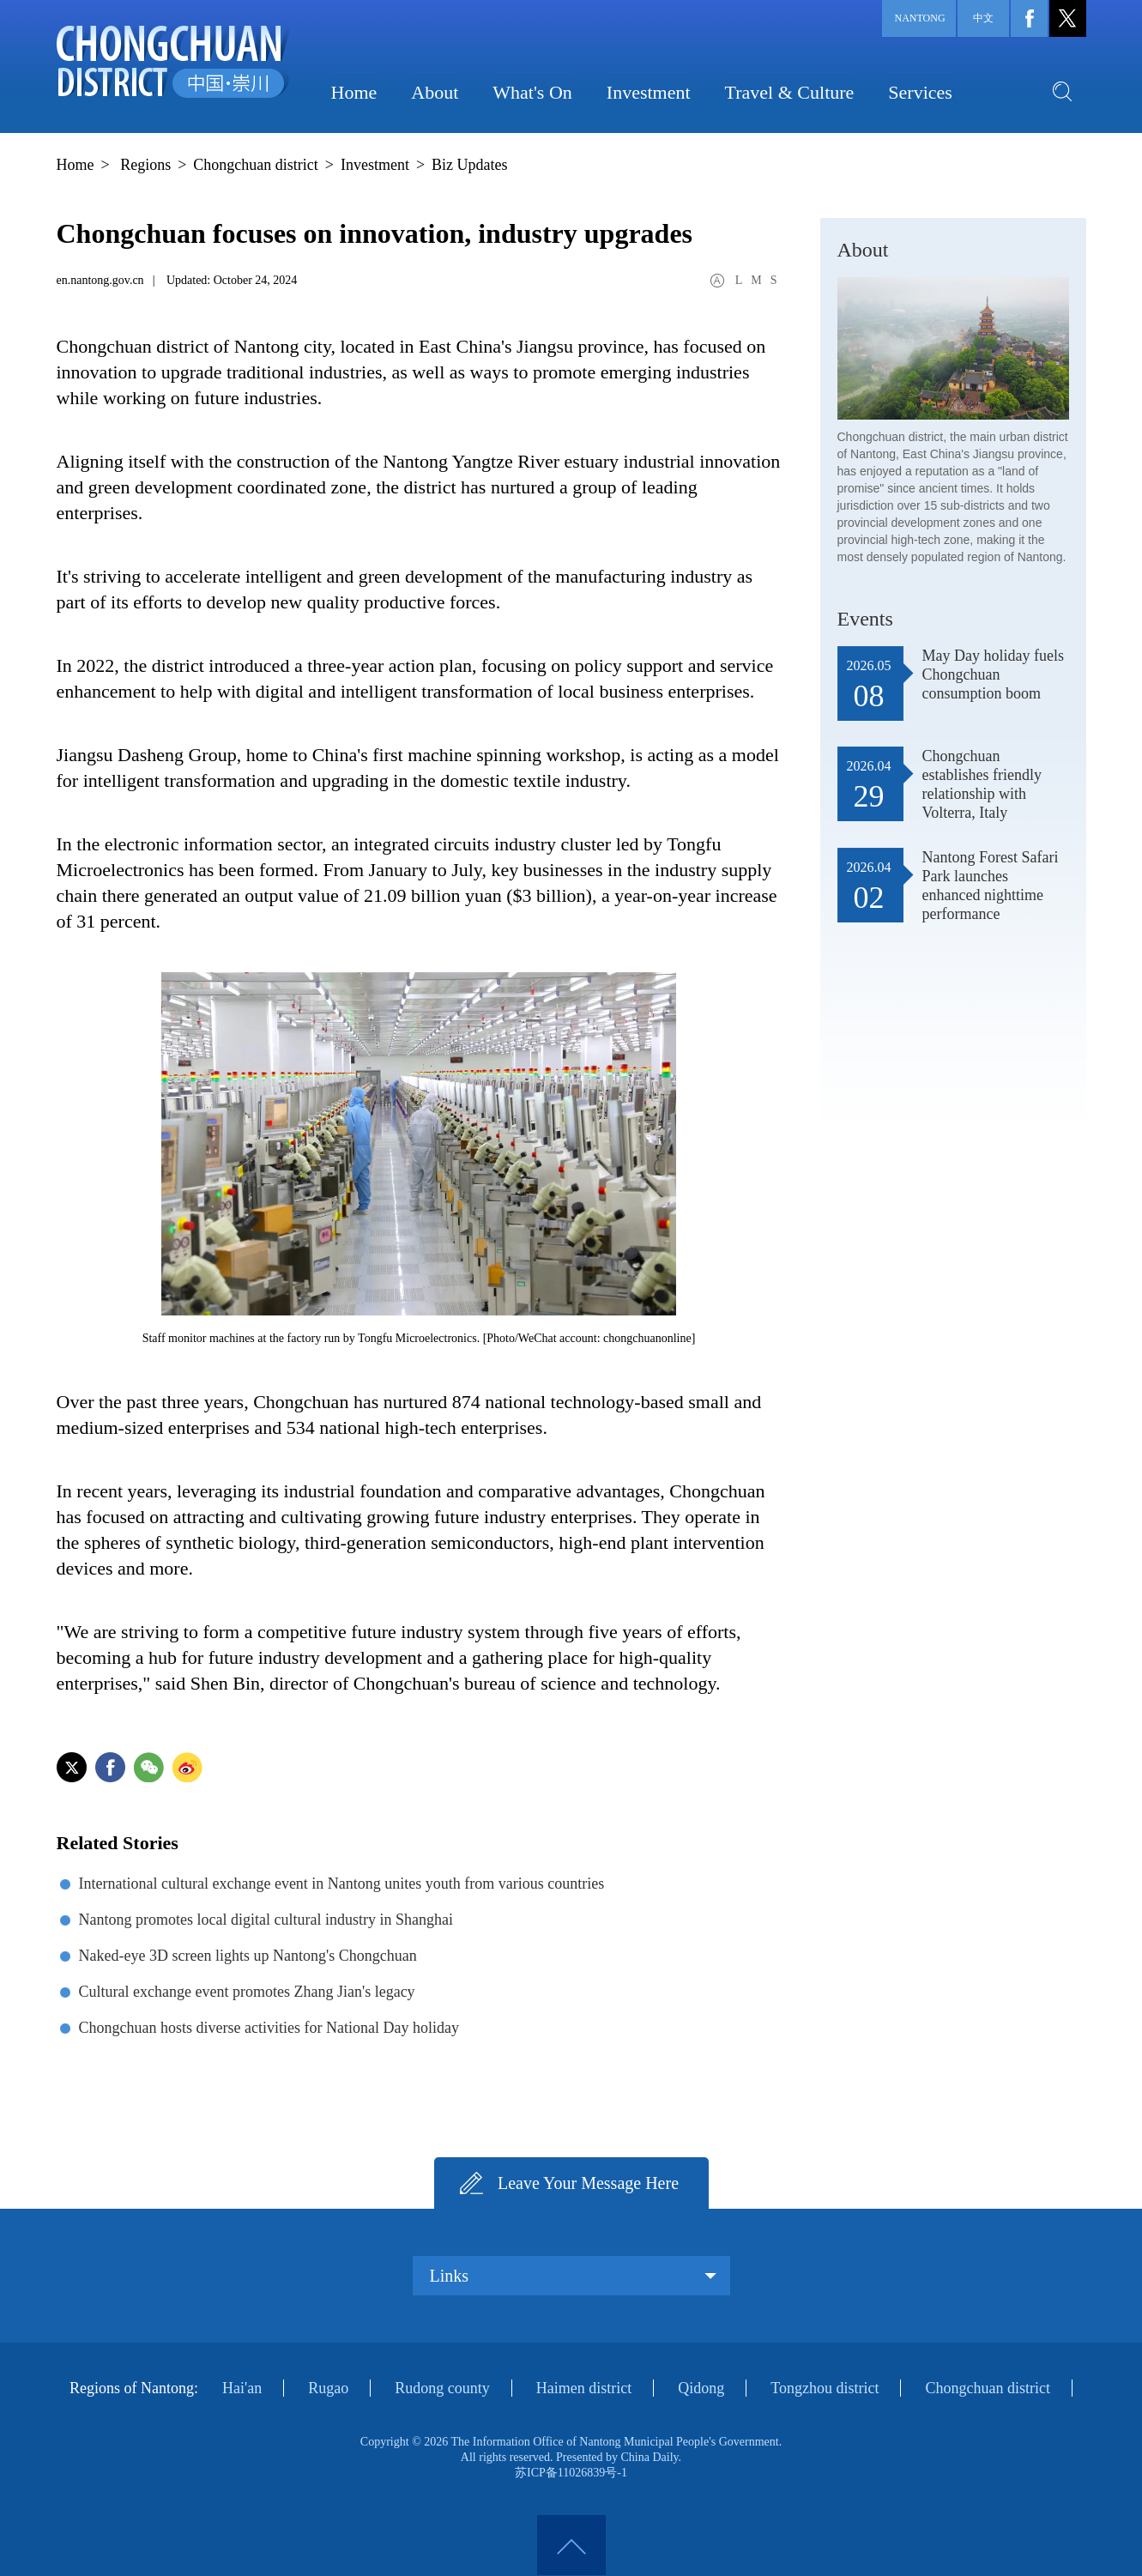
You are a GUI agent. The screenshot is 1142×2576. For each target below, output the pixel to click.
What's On (532, 92)
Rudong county (442, 2388)
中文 (983, 18)
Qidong (701, 2388)
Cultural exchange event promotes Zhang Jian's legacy (247, 1991)
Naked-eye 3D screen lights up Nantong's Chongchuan (248, 1955)
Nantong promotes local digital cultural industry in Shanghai (266, 1919)
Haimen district (583, 2388)
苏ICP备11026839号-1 (571, 2472)
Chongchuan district (255, 164)
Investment (649, 92)
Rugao (328, 2388)
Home (354, 92)
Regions (145, 164)
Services (920, 92)
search (1062, 91)
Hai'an (242, 2388)
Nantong (920, 18)
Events (865, 619)
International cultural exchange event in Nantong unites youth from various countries (342, 1883)
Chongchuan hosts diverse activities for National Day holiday (269, 2027)
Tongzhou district (824, 2388)
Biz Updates (469, 164)
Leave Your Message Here (588, 2183)
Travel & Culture (790, 92)
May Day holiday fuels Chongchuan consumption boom (993, 674)
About (434, 92)
